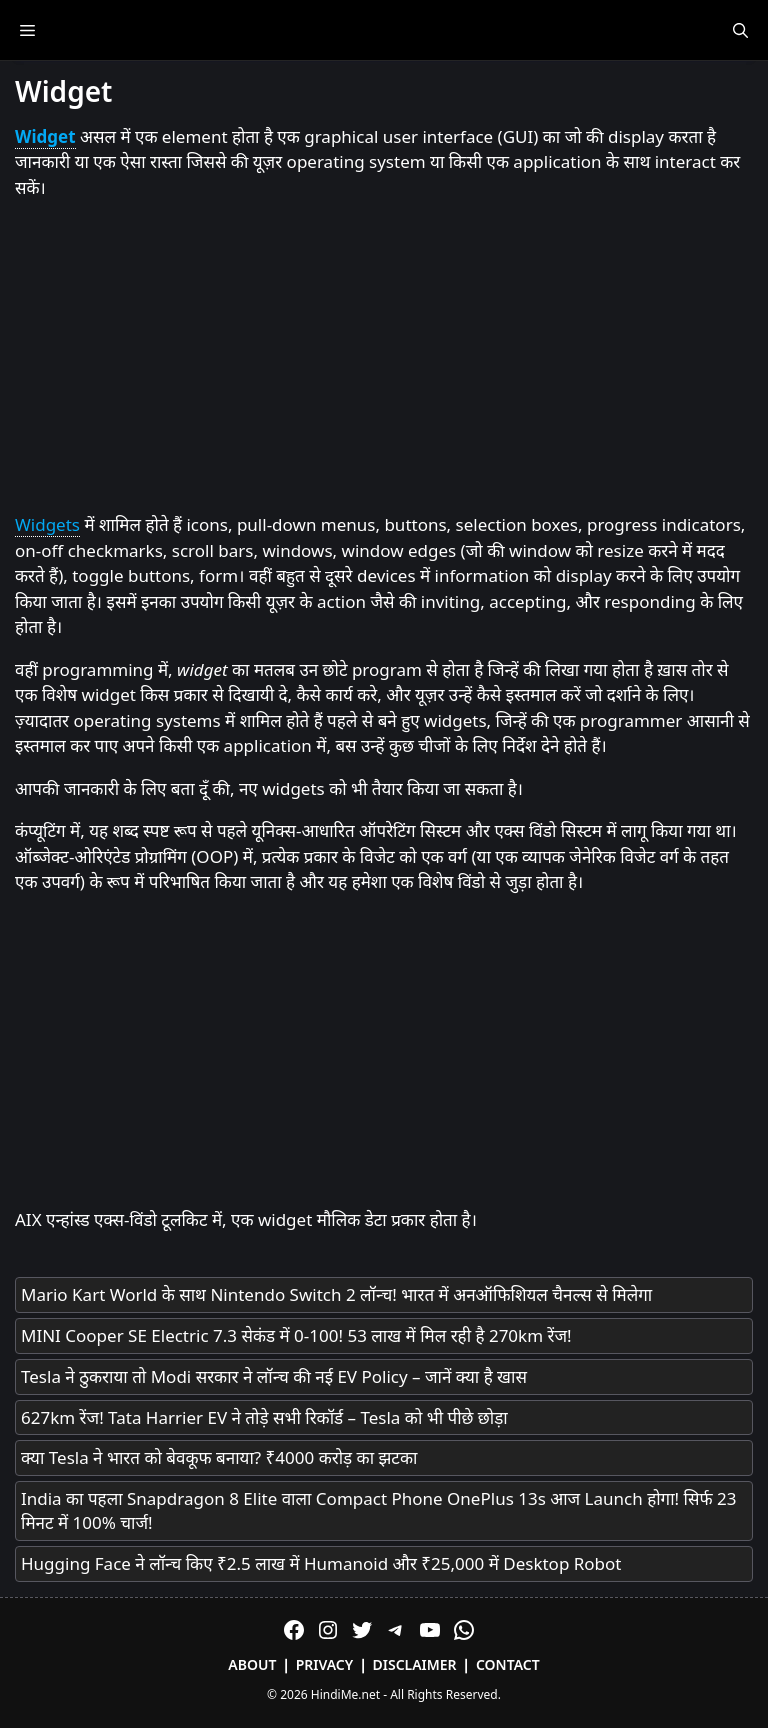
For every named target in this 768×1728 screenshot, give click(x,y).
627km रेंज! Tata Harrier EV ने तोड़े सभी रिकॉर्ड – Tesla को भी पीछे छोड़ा (264, 1417)
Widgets (47, 524)
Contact (508, 1664)
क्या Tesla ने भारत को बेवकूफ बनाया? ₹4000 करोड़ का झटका (219, 1457)
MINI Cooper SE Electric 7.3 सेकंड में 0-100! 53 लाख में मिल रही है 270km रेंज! (296, 1335)
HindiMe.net (345, 1694)
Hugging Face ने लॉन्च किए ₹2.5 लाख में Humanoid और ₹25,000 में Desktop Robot (321, 1563)
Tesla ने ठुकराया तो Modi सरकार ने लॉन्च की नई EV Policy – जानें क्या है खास (274, 1376)
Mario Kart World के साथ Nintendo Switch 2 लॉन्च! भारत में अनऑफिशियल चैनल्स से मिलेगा (336, 1294)
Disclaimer (415, 1664)
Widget (45, 136)
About (252, 1664)
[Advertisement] (384, 357)
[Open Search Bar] (740, 30)
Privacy (325, 1664)
